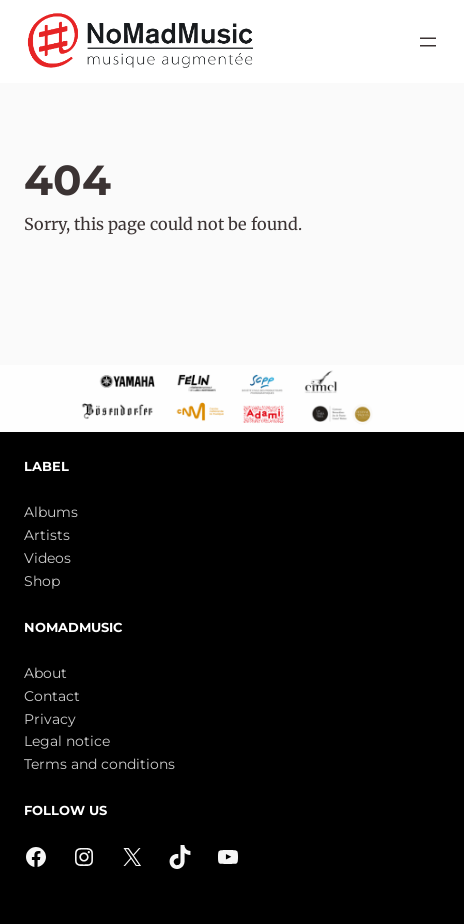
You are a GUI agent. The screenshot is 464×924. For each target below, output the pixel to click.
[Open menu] (428, 42)
